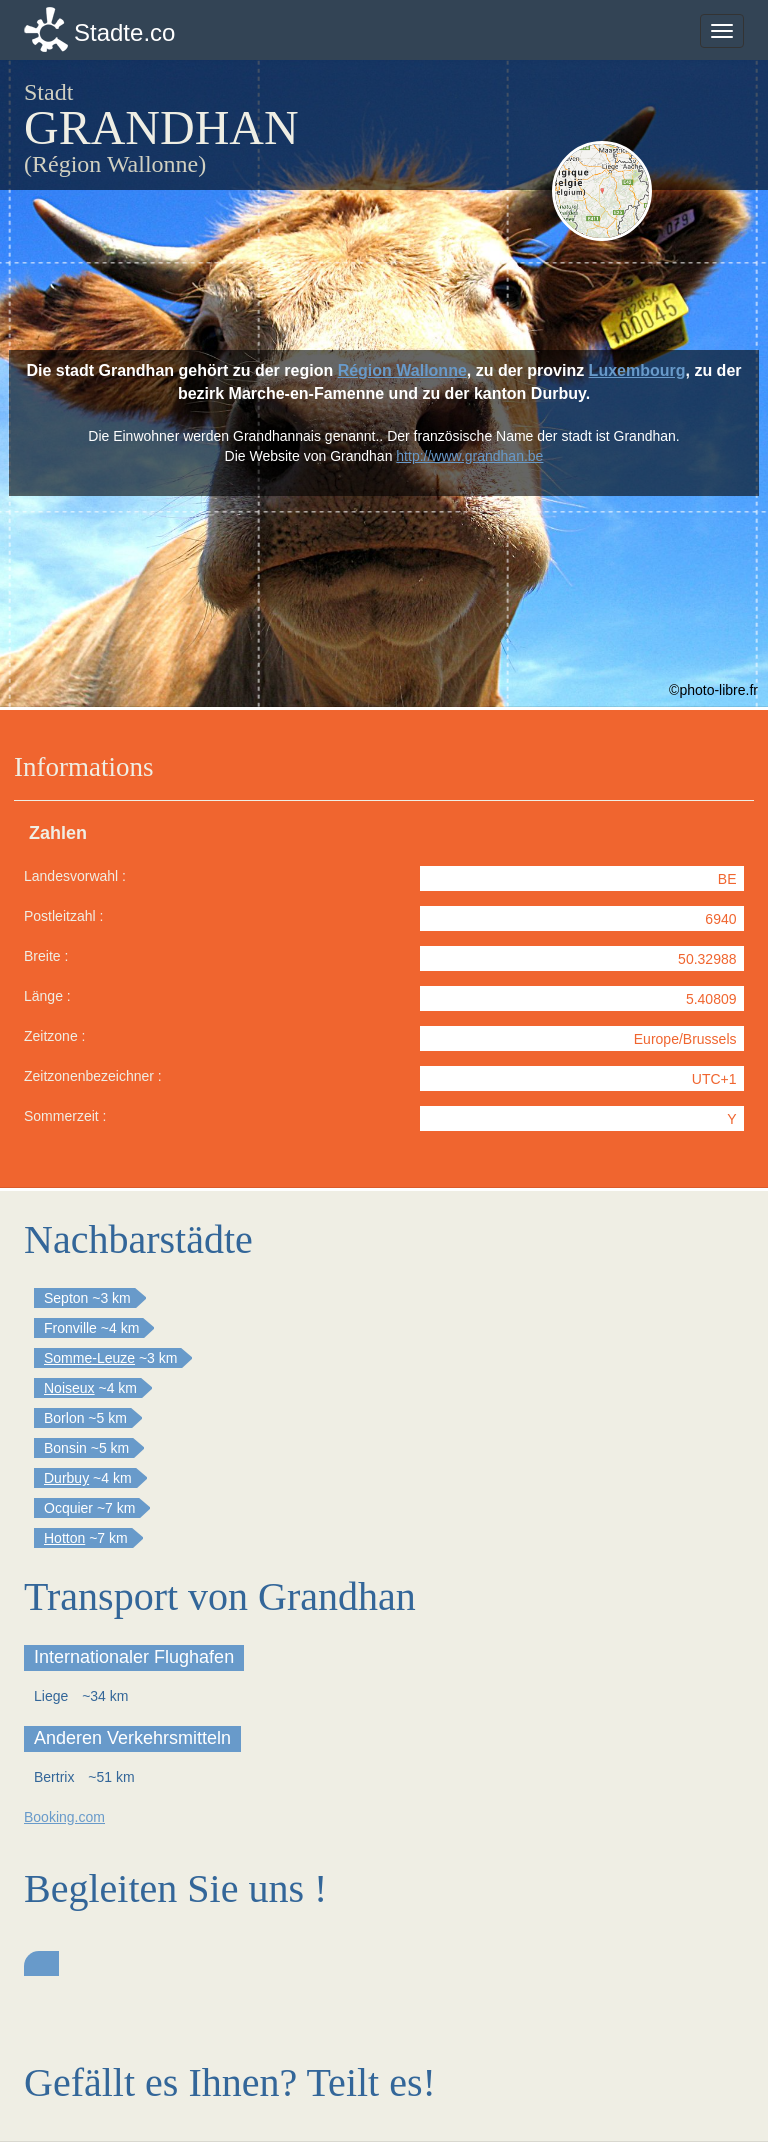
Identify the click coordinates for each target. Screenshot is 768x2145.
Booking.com (64, 1817)
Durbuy (66, 1478)
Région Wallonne (402, 370)
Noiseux (69, 1388)
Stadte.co (124, 32)
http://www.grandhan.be (469, 456)
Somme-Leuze (89, 1358)
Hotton (64, 1538)
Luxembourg (637, 370)
